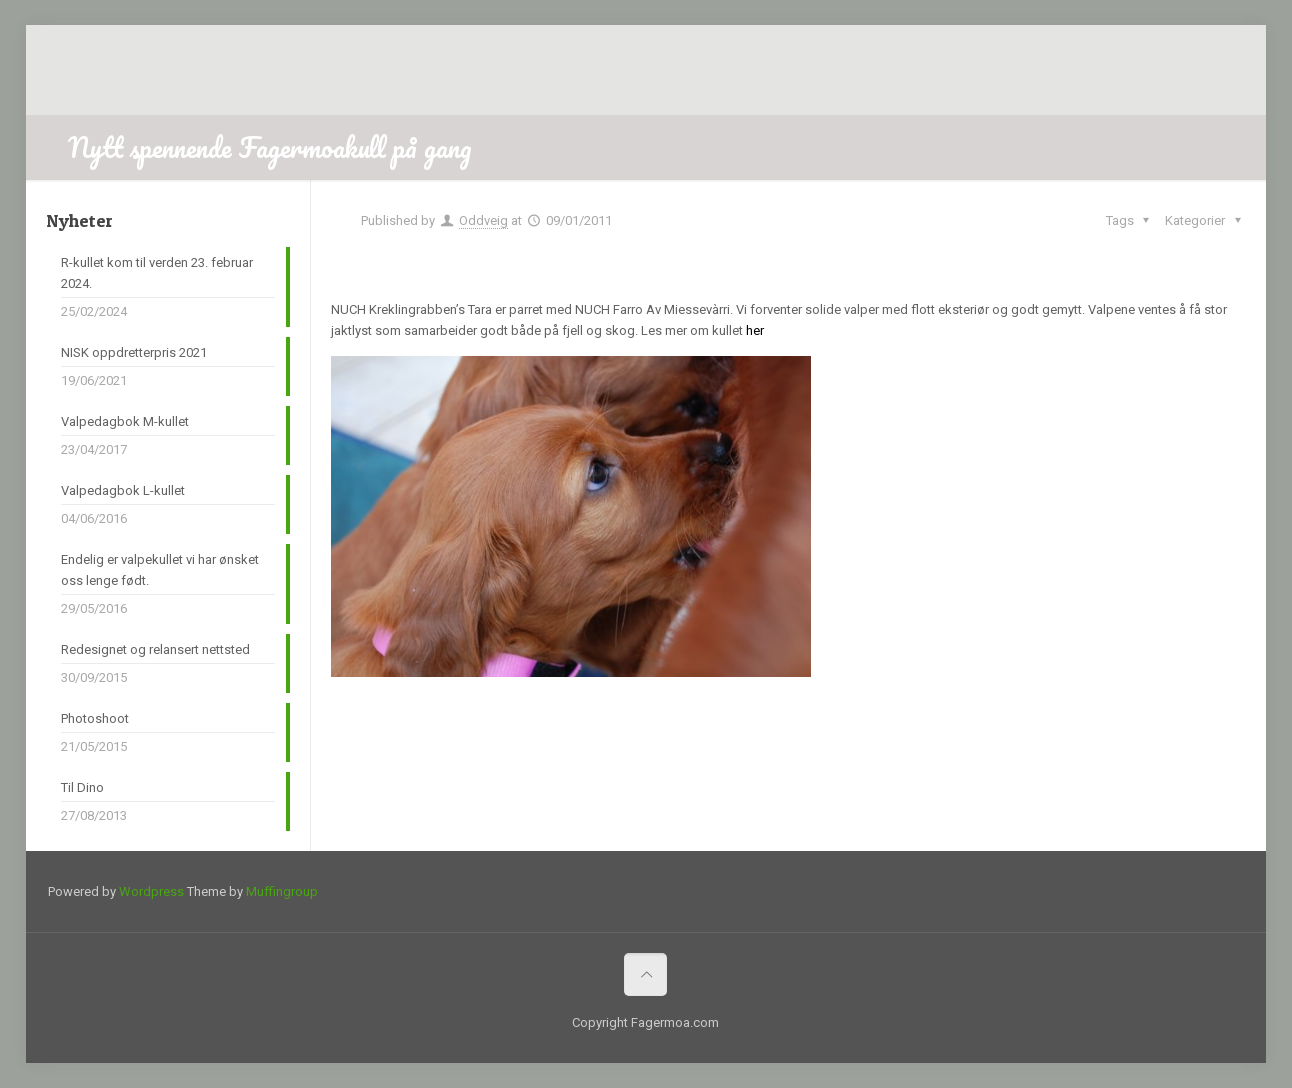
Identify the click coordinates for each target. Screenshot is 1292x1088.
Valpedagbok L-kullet (123, 490)
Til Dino (82, 787)
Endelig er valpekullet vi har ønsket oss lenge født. (160, 570)
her (755, 330)
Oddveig (483, 220)
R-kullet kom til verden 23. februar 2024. (157, 273)
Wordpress (151, 891)
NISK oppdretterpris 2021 (134, 352)
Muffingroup (282, 891)
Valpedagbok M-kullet (125, 421)
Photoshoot (95, 718)
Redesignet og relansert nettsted (155, 649)
